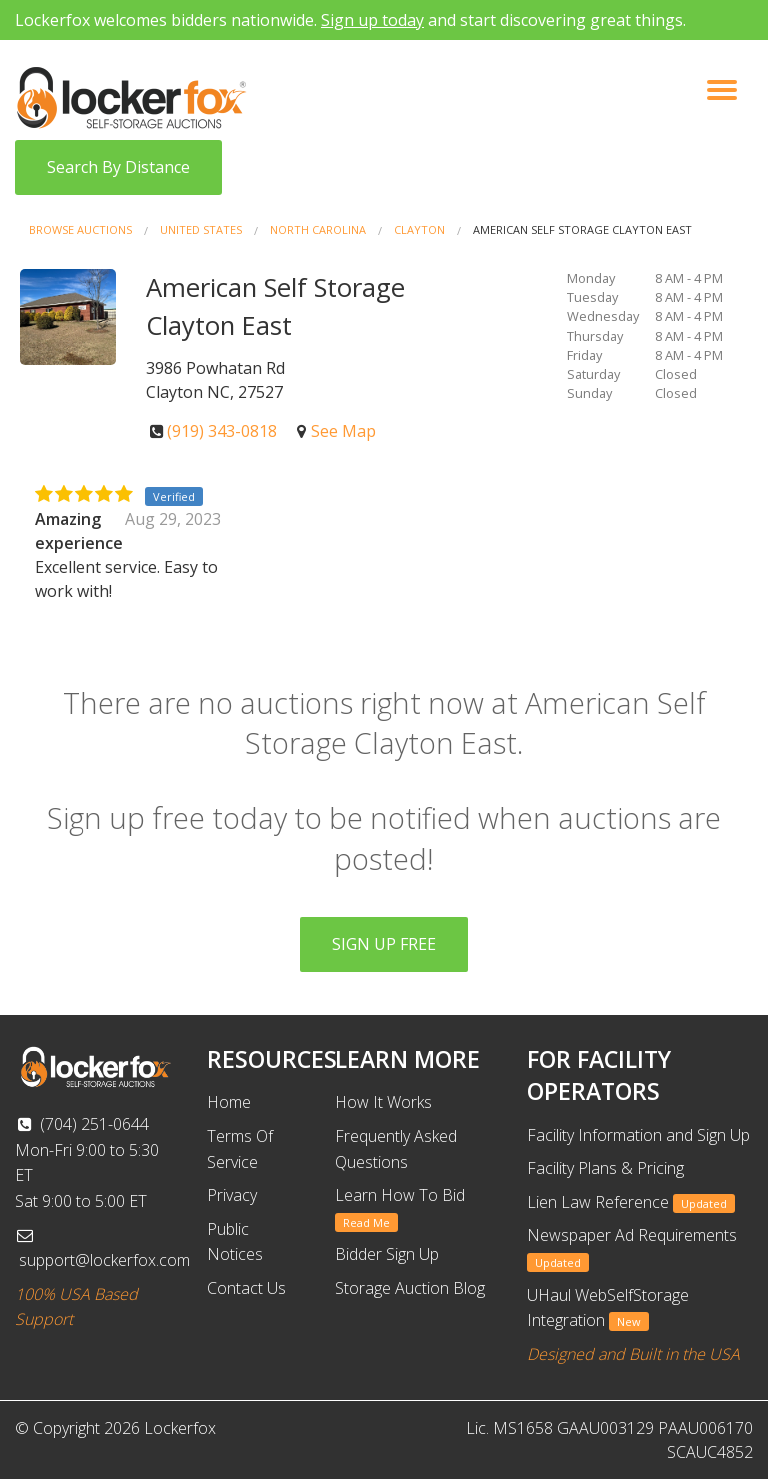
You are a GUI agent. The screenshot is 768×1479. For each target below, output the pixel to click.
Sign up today (372, 20)
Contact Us (246, 1288)
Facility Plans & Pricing (605, 1168)
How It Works (383, 1102)
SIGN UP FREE (384, 944)
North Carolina (318, 229)
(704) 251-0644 (82, 1124)
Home (229, 1102)
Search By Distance (118, 167)
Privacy (232, 1195)
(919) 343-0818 (222, 431)
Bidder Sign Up (387, 1254)
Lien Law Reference (631, 1202)
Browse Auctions (80, 229)
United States (201, 229)
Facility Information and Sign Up (638, 1135)
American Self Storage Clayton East (582, 229)
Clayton (419, 229)
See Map (343, 431)
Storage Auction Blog (410, 1288)
